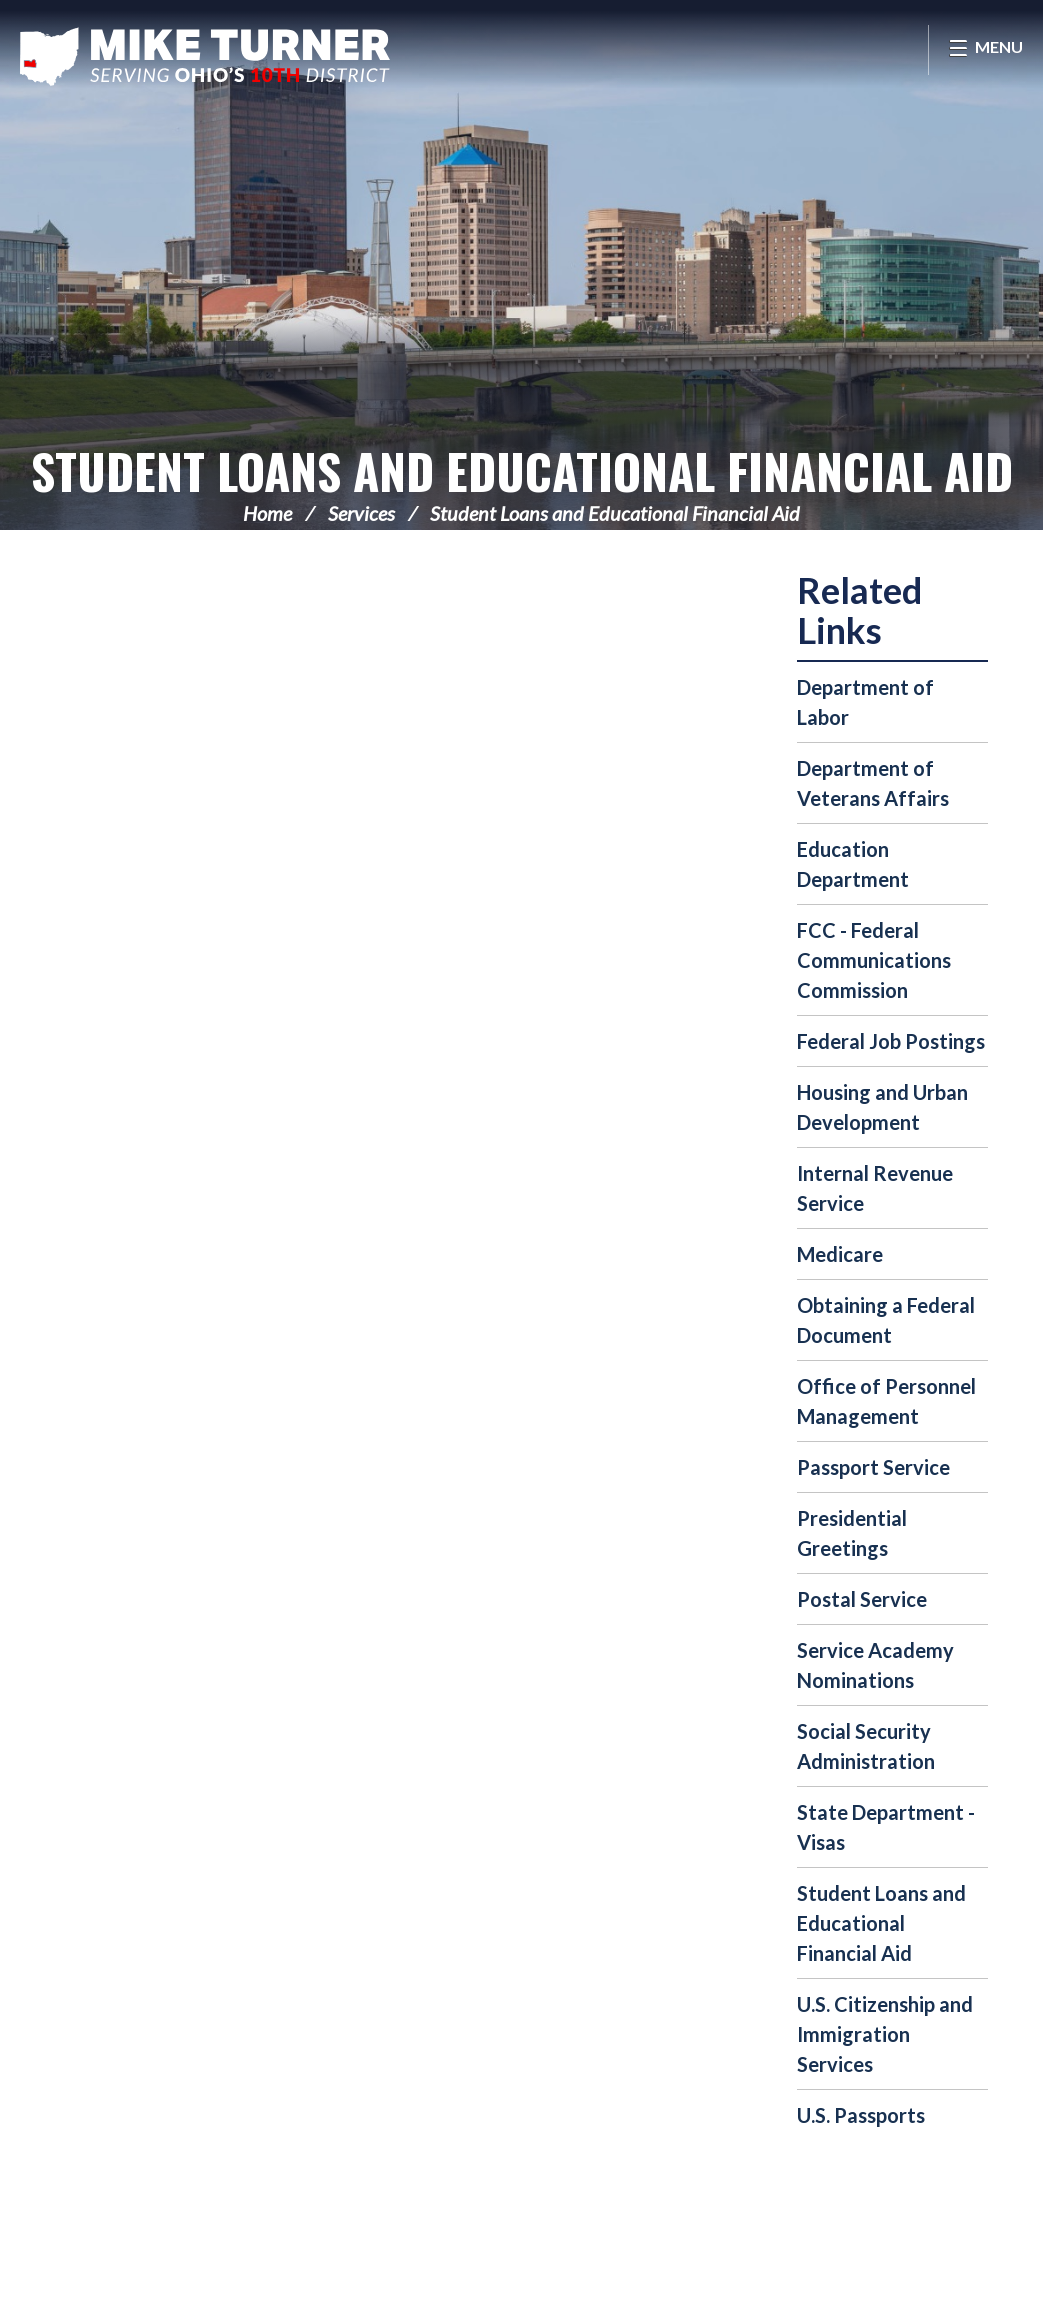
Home (267, 513)
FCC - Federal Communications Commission (874, 960)
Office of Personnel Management (886, 1401)
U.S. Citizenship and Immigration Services (885, 2034)
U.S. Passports (861, 2115)
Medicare (840, 1254)
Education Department (853, 864)
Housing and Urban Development (882, 1107)
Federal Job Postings (891, 1041)
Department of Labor (865, 702)
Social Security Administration (866, 1746)
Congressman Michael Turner (205, 56)
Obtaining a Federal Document (886, 1320)
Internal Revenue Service (875, 1188)
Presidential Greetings (852, 1533)
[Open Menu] (985, 50)
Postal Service (862, 1599)
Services (361, 513)
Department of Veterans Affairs (873, 783)
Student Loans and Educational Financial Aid (522, 470)
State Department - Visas (886, 1827)
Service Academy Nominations (875, 1665)
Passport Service (873, 1467)
